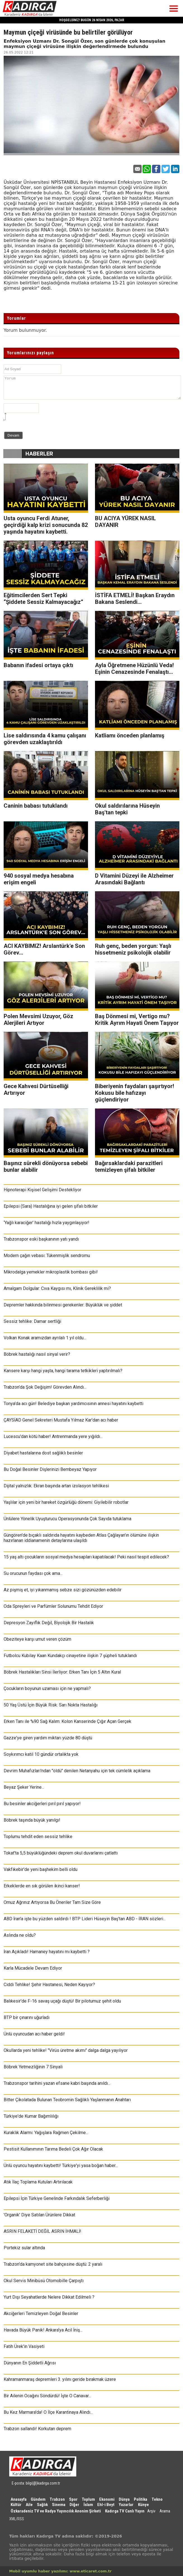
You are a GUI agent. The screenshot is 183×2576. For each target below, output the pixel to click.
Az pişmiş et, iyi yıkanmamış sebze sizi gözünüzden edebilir (63, 1589)
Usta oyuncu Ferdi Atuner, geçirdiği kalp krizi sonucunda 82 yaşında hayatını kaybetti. (46, 525)
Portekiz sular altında (24, 2247)
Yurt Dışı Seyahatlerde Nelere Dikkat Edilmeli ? (49, 2297)
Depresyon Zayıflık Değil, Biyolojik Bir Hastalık (49, 1622)
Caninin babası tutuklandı (36, 805)
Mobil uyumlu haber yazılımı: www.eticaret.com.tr (60, 2571)
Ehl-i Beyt (106, 2504)
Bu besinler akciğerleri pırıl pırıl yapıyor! (42, 1803)
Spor (73, 2499)
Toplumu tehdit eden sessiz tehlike (38, 1836)
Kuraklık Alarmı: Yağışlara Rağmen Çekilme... (46, 2132)
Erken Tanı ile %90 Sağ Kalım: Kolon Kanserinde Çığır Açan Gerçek (67, 1721)
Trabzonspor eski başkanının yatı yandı (41, 1239)
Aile (29, 2504)
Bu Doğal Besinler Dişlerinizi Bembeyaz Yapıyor (50, 1469)
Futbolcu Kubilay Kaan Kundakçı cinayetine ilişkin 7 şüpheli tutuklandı (70, 1655)
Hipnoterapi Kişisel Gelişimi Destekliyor (42, 1189)
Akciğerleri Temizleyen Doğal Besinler (41, 2313)
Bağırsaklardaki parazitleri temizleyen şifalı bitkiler (129, 1166)
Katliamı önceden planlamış (129, 735)
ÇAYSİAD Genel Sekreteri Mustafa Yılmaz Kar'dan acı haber (61, 1420)
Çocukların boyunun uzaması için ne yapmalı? (47, 1688)
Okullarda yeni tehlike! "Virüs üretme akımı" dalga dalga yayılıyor (66, 2050)
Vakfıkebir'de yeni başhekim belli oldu (40, 1869)
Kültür (16, 2504)
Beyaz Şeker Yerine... (24, 1787)
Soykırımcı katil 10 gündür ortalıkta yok (41, 1754)
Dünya (124, 2499)
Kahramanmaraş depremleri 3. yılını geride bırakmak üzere (60, 2379)
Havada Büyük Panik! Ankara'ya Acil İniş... (43, 2330)
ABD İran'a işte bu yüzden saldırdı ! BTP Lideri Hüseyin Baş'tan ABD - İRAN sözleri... (85, 1918)
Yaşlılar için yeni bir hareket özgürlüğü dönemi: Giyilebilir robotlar (66, 1502)
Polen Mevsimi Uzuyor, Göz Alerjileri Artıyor (38, 1019)
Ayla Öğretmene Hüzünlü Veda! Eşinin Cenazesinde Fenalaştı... (134, 668)
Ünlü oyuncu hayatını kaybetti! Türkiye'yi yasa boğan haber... (61, 2165)
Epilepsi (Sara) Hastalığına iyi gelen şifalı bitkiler (51, 1206)
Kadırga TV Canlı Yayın (124, 2511)
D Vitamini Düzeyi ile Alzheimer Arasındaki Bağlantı (134, 879)
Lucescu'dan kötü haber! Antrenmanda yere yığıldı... (53, 1436)
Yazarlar (126, 2504)
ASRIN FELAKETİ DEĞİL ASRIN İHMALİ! (42, 2231)
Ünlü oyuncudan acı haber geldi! (34, 2034)
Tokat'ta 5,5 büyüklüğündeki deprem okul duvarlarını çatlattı (61, 1853)
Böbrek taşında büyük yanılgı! (32, 1820)
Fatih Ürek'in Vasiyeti (24, 2346)
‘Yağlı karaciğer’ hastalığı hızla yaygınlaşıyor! (46, 1222)
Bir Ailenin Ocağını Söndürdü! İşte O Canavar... (47, 2395)
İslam (88, 2504)
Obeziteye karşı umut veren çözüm (37, 1639)
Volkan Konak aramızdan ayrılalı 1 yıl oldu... (45, 1337)
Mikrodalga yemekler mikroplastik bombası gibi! (51, 1272)
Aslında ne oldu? (20, 1935)
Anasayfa (19, 2499)
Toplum (88, 2499)
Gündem (38, 2499)
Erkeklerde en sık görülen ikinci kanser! (42, 1886)
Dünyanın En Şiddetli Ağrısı (30, 2363)
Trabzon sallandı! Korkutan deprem (37, 2428)
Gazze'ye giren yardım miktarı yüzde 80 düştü (48, 1737)
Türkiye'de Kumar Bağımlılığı (31, 2116)
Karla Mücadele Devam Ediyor (33, 1968)
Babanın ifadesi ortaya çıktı (38, 665)
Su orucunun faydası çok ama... (33, 1573)
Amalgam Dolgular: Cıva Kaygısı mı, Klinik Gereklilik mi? (57, 1288)
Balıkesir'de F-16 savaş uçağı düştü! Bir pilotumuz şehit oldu (62, 2001)
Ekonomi (107, 2499)
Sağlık (42, 2504)
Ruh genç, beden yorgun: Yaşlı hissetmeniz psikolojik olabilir (133, 949)
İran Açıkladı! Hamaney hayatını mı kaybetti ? (47, 1951)
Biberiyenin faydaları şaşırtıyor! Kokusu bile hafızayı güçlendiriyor (134, 1093)
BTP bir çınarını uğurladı (26, 2017)
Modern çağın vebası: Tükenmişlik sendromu (47, 1255)
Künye (143, 2504)
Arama (165, 2511)
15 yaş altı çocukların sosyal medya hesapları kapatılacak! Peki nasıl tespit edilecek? (86, 1557)
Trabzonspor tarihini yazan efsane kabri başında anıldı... (57, 2083)
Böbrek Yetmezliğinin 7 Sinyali (33, 2066)
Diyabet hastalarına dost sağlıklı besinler (43, 1453)
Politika (140, 2499)
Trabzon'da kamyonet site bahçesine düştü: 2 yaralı (53, 2264)
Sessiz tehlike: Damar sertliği (32, 1321)
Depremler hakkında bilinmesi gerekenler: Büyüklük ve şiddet (63, 1305)
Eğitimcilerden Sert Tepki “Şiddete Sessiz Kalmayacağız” (43, 598)
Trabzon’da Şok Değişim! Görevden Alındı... (45, 1387)
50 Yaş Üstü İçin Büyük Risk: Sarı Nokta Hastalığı (51, 1705)
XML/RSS (16, 2519)
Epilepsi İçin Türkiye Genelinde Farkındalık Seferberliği (57, 2198)
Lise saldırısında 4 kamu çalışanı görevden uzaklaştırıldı (45, 738)
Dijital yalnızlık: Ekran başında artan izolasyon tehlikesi (56, 1485)
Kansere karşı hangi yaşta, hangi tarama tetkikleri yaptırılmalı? (63, 1370)
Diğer (74, 2504)
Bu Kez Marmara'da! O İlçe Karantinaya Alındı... (48, 2412)
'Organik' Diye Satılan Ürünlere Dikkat (39, 2214)
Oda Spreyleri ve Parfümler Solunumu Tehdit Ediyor (53, 1606)
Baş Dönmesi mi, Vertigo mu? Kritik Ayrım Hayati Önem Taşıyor (137, 1019)
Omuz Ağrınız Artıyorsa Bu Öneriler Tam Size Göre (52, 1902)
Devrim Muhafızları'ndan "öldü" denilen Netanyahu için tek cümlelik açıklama (77, 1770)
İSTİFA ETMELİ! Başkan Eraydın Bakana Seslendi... (135, 598)
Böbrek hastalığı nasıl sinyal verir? (37, 1354)
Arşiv (151, 2511)
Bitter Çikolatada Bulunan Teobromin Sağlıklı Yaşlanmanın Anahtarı (67, 2099)
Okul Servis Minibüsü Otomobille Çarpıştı (44, 2280)
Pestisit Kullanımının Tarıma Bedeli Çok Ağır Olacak (53, 2149)
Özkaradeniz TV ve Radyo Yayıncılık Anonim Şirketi (56, 2511)
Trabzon (57, 2499)
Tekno (157, 2499)
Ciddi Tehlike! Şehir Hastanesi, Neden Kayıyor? (49, 1984)
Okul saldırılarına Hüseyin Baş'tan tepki (127, 809)
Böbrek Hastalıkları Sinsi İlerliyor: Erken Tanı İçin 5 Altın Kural (62, 1672)
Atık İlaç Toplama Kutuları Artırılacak (38, 2182)
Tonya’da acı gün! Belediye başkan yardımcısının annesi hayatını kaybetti (73, 1403)
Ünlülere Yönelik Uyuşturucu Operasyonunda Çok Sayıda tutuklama (67, 1518)
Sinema (58, 2504)
